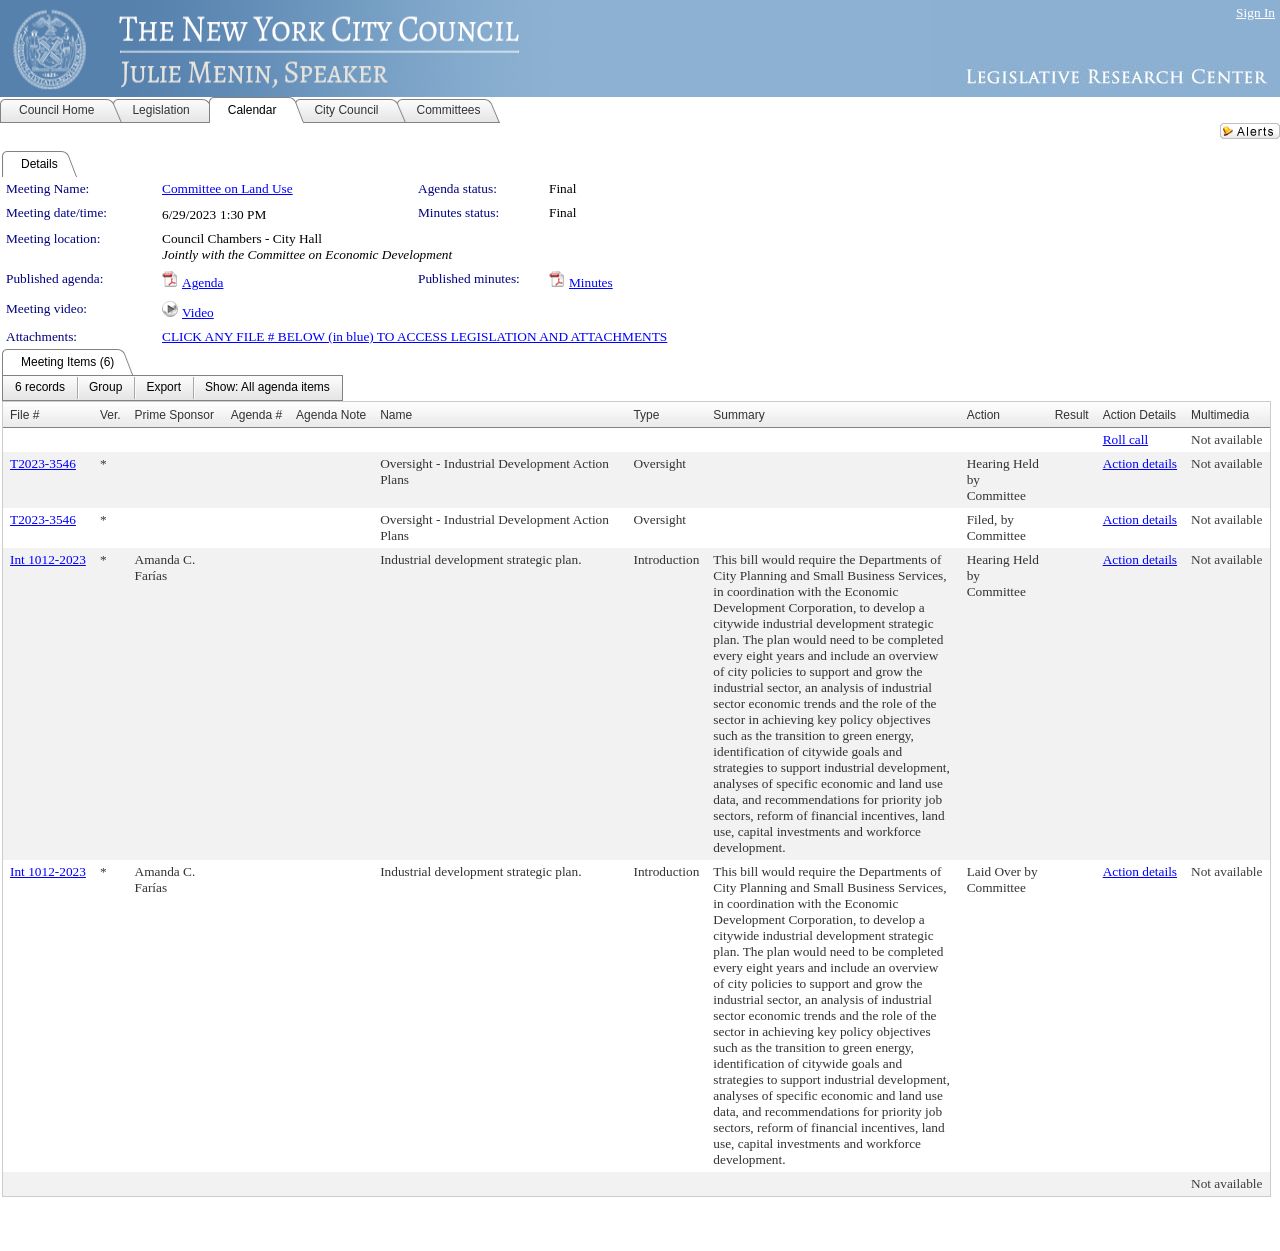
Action (983, 415)
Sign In (1255, 12)
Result (1072, 415)
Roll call (1126, 439)
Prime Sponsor (174, 415)
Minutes (591, 282)
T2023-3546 (43, 463)
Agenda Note (331, 415)
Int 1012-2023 (48, 559)
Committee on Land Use (227, 188)
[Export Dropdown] (163, 388)
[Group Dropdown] (105, 388)
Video (198, 312)
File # (24, 415)
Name (396, 415)
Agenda (202, 282)
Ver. (110, 415)
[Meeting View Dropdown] (267, 388)
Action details (1140, 463)
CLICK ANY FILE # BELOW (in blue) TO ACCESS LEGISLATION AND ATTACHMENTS (414, 336)
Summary (738, 415)
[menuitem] (40, 388)
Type (646, 415)
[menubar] (172, 388)
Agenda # (256, 415)
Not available (1226, 439)
